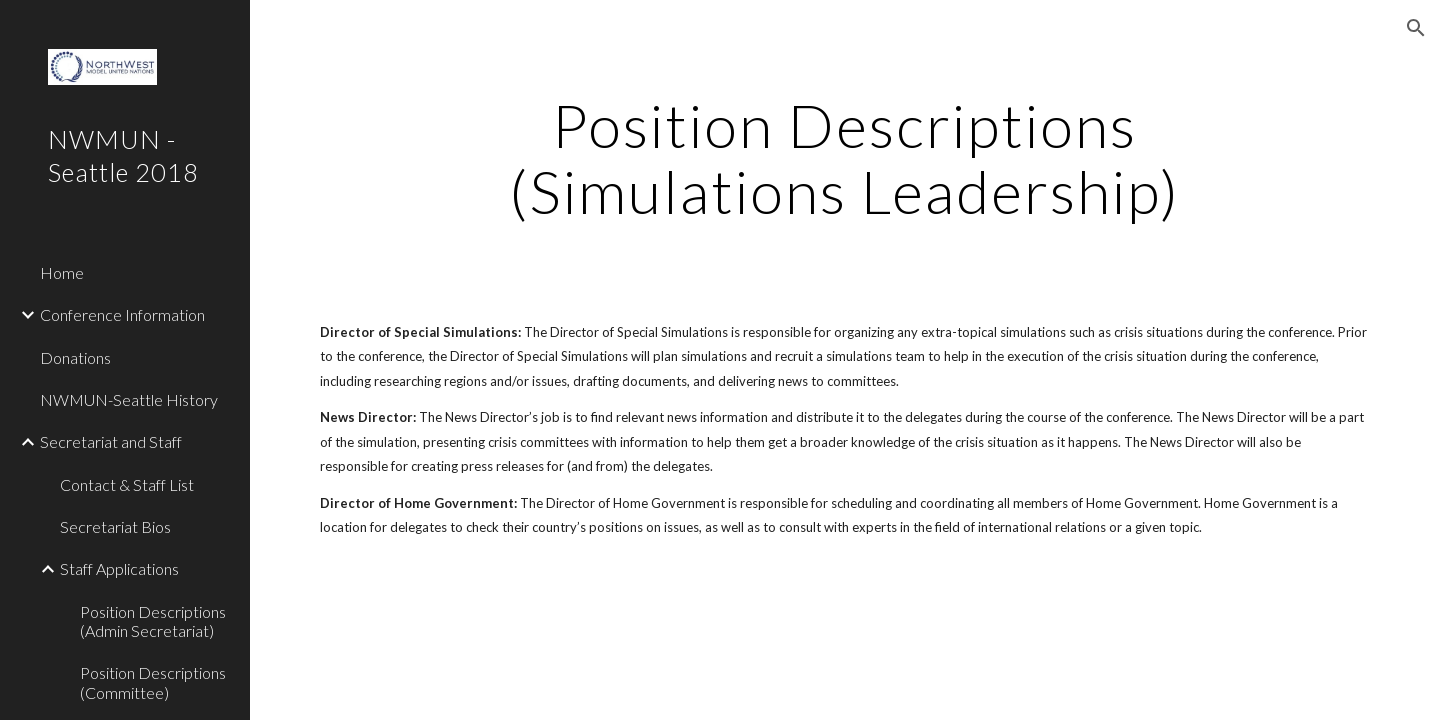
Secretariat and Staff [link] (111, 441)
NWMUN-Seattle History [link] (129, 399)
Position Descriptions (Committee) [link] (153, 682)
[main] (845, 158)
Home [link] (62, 272)
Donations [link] (75, 357)
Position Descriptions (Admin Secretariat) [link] (153, 621)
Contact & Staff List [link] (127, 484)
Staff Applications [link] (119, 568)
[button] (1416, 28)
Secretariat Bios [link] (115, 526)
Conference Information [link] (122, 314)
